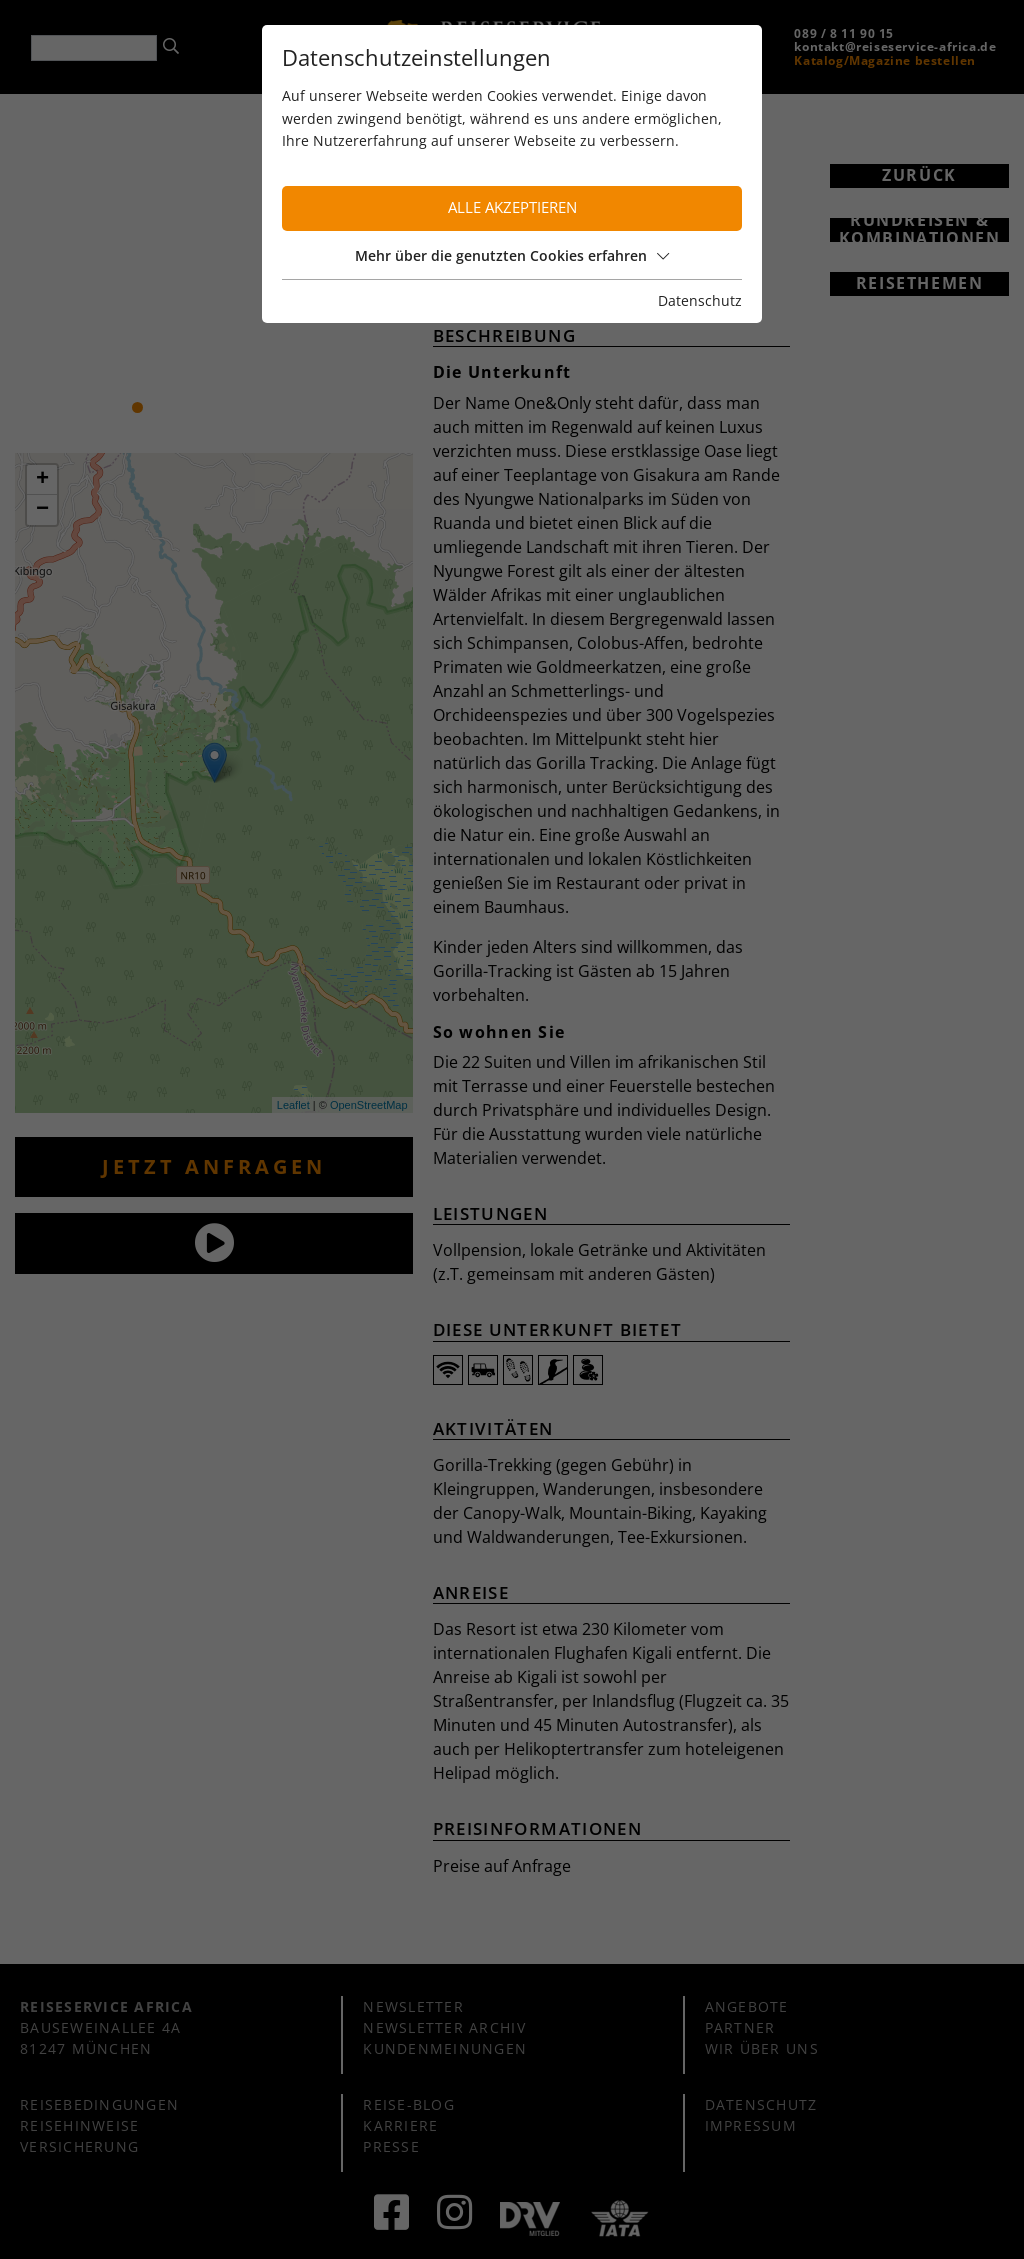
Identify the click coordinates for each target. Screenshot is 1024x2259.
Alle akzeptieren (512, 207)
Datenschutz (700, 300)
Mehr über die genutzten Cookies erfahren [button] (512, 255)
